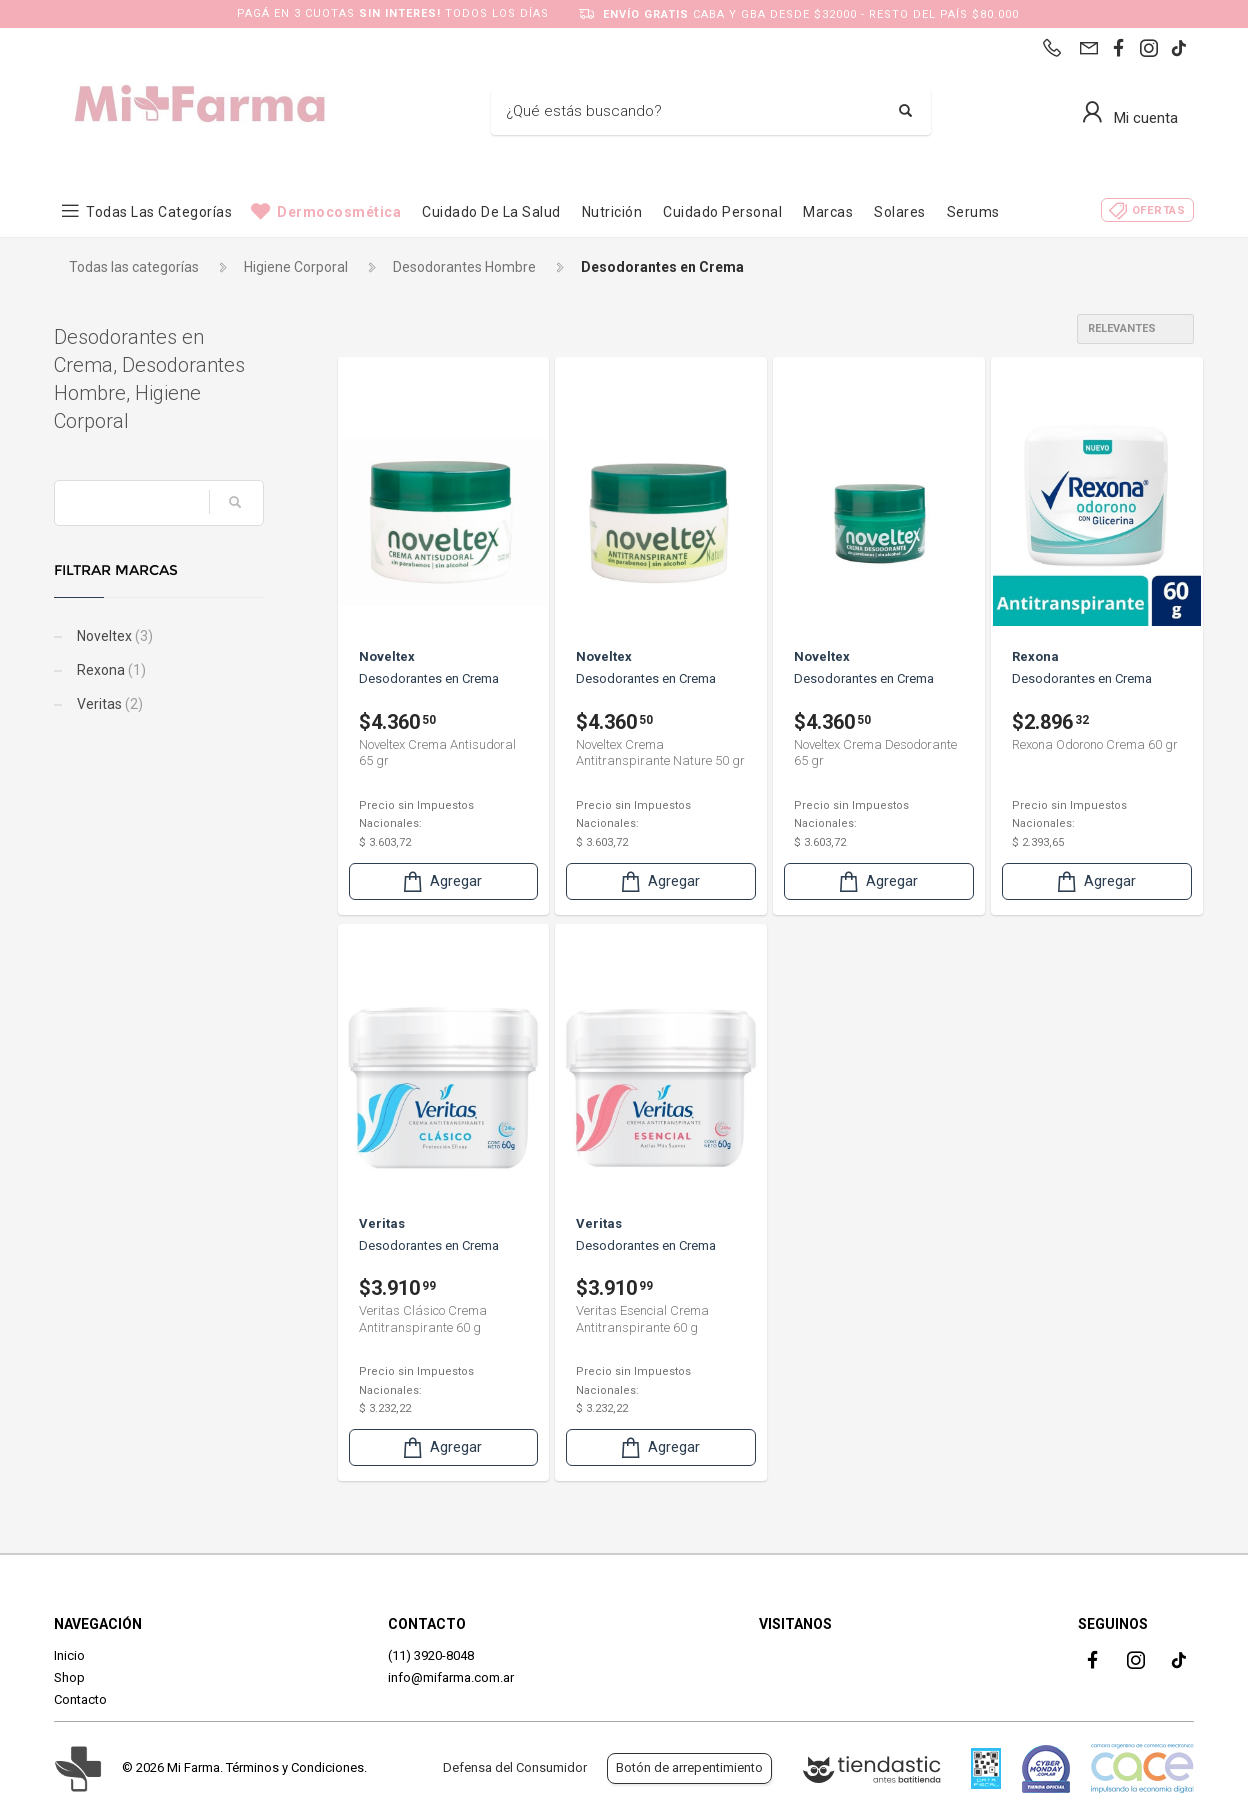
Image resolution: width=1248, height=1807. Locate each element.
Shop (69, 1677)
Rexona (110, 670)
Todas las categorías (159, 212)
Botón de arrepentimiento (689, 1767)
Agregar (441, 881)
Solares (900, 212)
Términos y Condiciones (295, 1767)
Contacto (80, 1699)
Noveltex (113, 636)
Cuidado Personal (722, 212)
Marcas (828, 212)
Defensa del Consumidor (515, 1767)
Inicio (69, 1655)
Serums (973, 212)
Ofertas (1159, 210)
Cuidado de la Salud (491, 212)
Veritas (108, 704)
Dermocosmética (339, 212)
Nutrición (612, 212)
